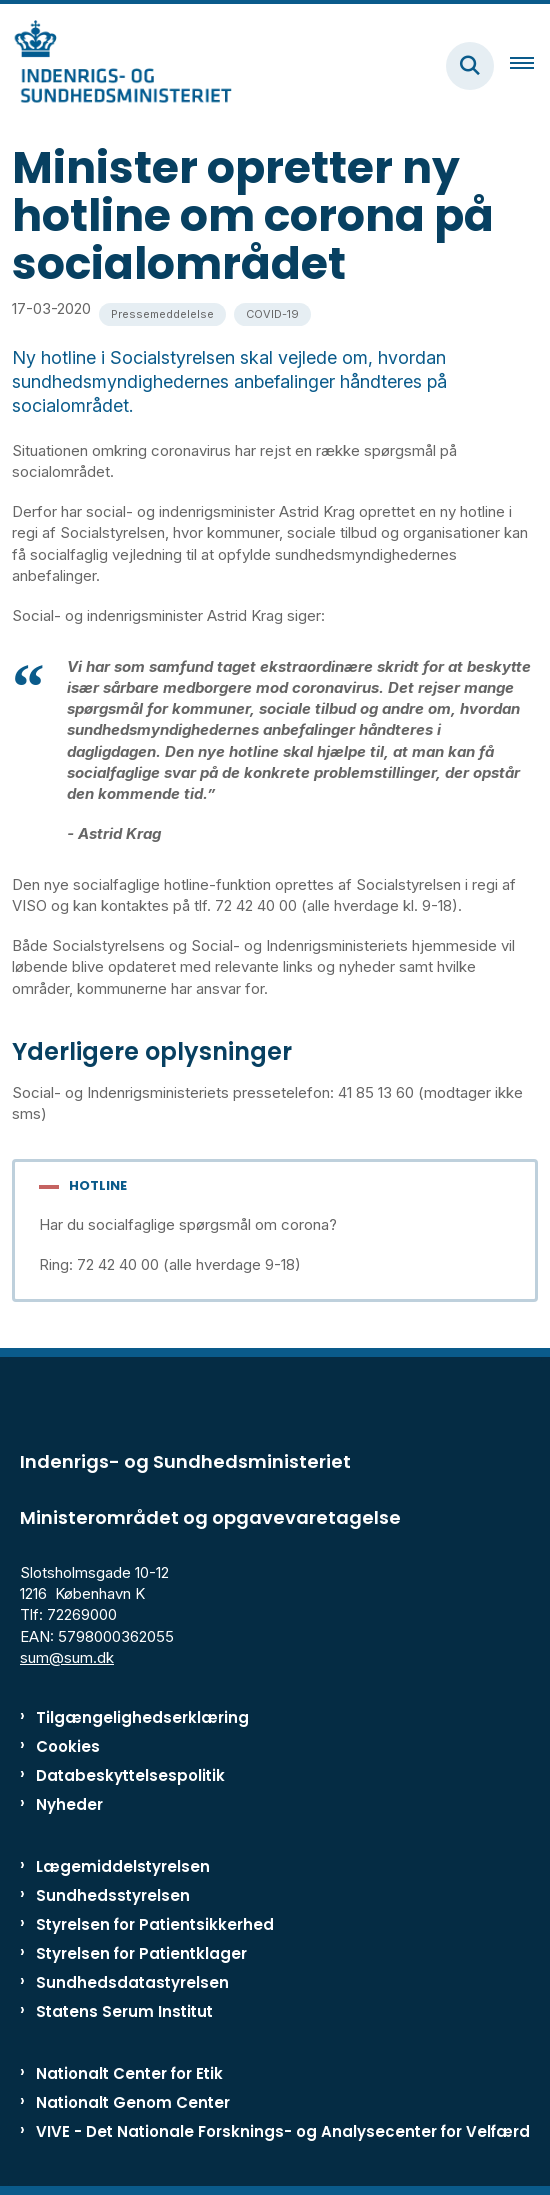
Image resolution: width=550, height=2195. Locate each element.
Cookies (68, 1746)
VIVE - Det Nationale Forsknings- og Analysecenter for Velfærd (283, 2131)
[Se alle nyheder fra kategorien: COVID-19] (272, 314)
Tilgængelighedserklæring (142, 1717)
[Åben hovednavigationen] (530, 66)
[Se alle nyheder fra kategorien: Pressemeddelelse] (162, 314)
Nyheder (69, 1804)
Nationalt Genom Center (133, 2102)
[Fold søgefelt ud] (470, 66)
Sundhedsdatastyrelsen (132, 1982)
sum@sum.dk (67, 1657)
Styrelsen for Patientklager (141, 1953)
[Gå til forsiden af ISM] (116, 65)
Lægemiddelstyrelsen (123, 1866)
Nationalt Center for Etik (129, 2073)
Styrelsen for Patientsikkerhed (155, 1924)
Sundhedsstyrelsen (113, 1895)
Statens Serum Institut (124, 2011)
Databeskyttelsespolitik (130, 1775)
